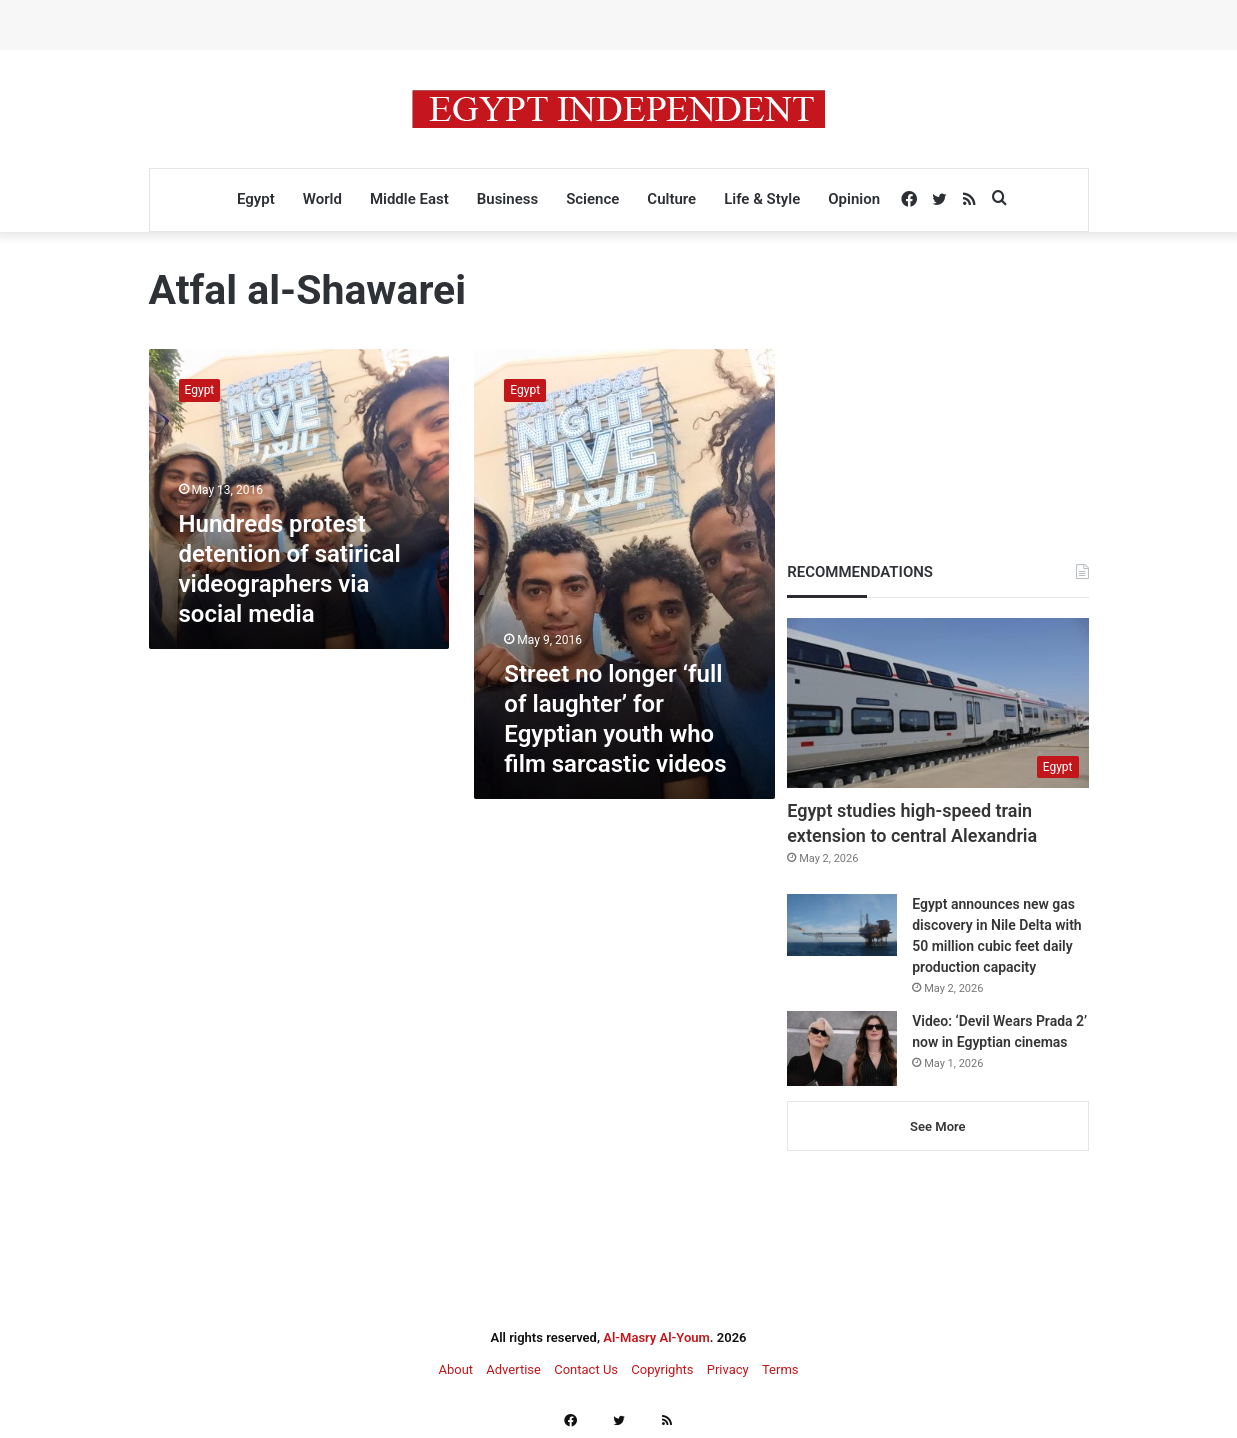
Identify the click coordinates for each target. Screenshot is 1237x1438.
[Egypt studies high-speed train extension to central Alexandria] (937, 703)
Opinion (854, 199)
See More (937, 1126)
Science (592, 199)
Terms (780, 1369)
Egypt (256, 199)
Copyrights (662, 1369)
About (455, 1369)
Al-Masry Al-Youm (656, 1337)
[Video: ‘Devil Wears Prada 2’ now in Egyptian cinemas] (842, 1048)
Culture (671, 199)
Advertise (513, 1369)
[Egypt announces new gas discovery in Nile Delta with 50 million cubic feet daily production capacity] (842, 925)
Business (507, 199)
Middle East (409, 199)
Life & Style (762, 199)
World (322, 199)
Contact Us (586, 1369)
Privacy (728, 1369)
